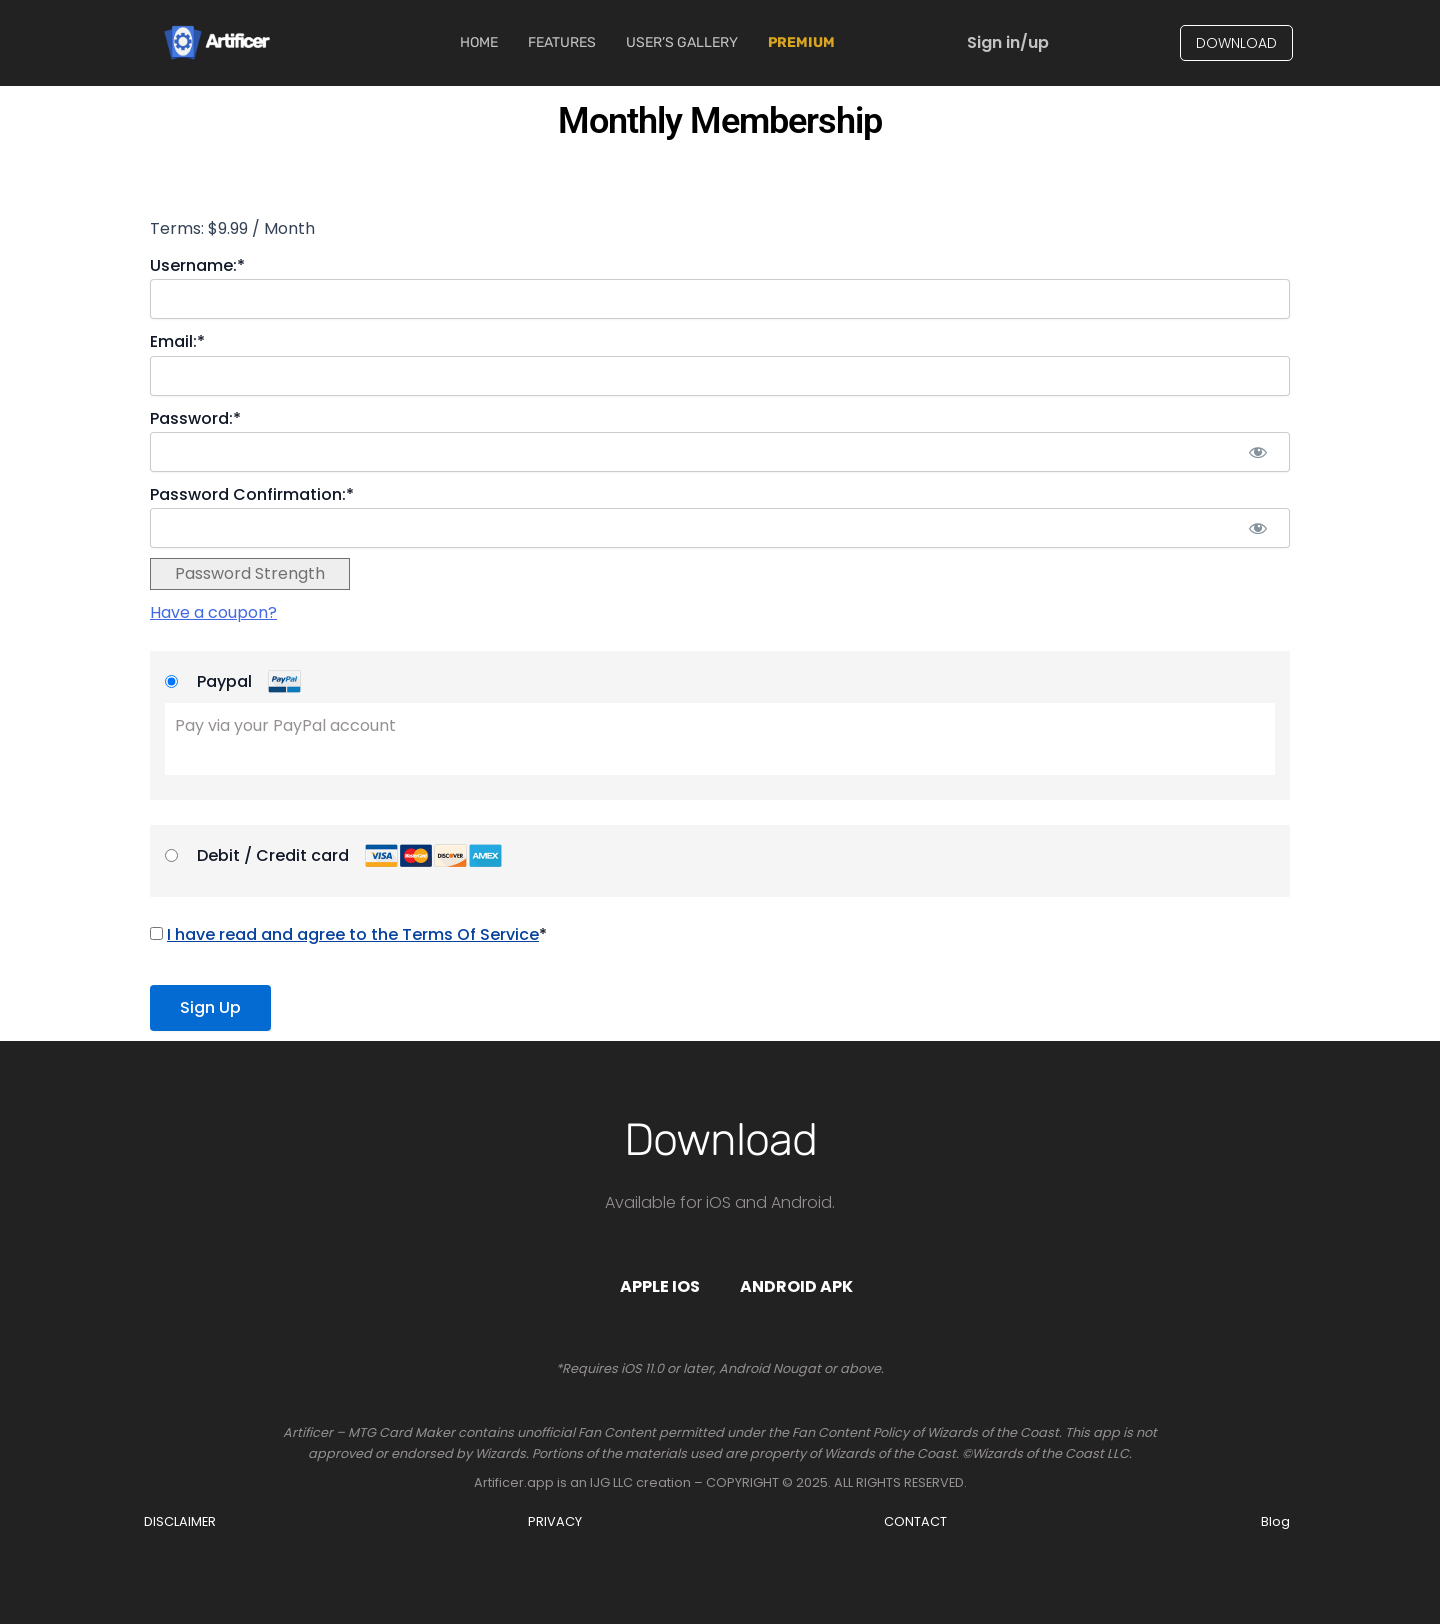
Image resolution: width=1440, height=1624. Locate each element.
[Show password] (1257, 452)
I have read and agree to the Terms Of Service (353, 934)
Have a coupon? (213, 612)
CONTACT (915, 1521)
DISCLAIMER (180, 1521)
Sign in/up (1008, 42)
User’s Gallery (682, 42)
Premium (801, 42)
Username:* (197, 265)
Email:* (177, 341)
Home (479, 42)
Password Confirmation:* (252, 494)
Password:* (195, 418)
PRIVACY (555, 1521)
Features (562, 42)
